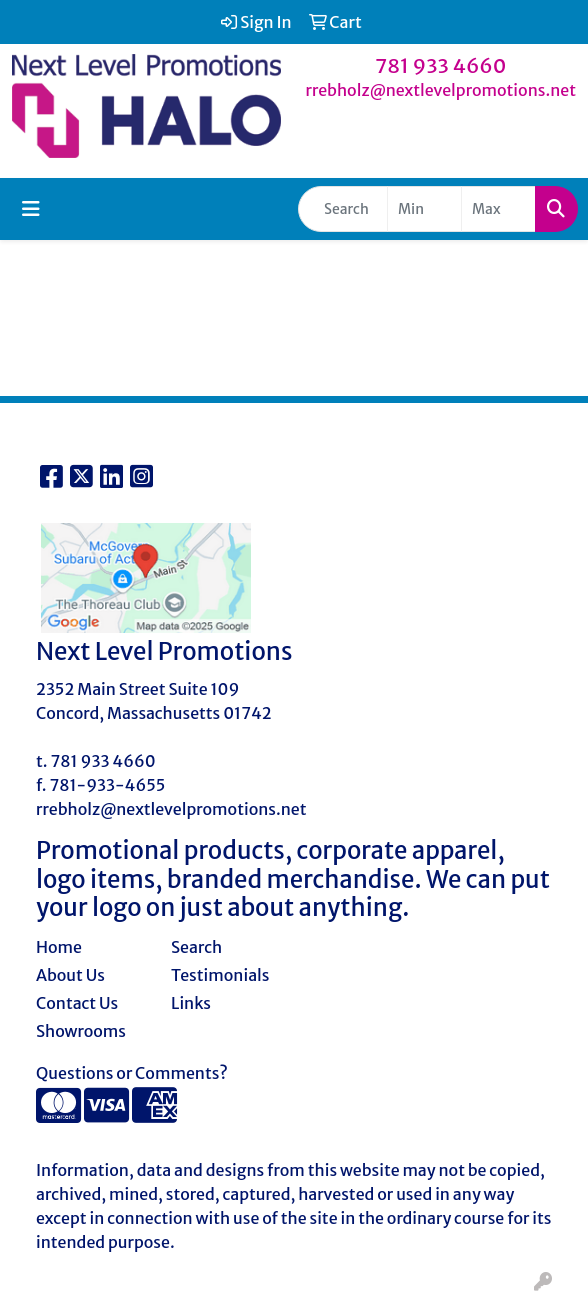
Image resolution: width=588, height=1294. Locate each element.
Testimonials (220, 975)
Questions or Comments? (132, 1073)
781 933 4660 (441, 65)
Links (191, 1003)
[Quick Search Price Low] (424, 209)
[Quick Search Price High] (498, 209)
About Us (70, 975)
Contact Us (77, 1003)
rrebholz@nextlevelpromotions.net (440, 90)
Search (196, 947)
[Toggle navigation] (31, 209)
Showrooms (81, 1031)
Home (59, 947)
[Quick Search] (343, 209)
